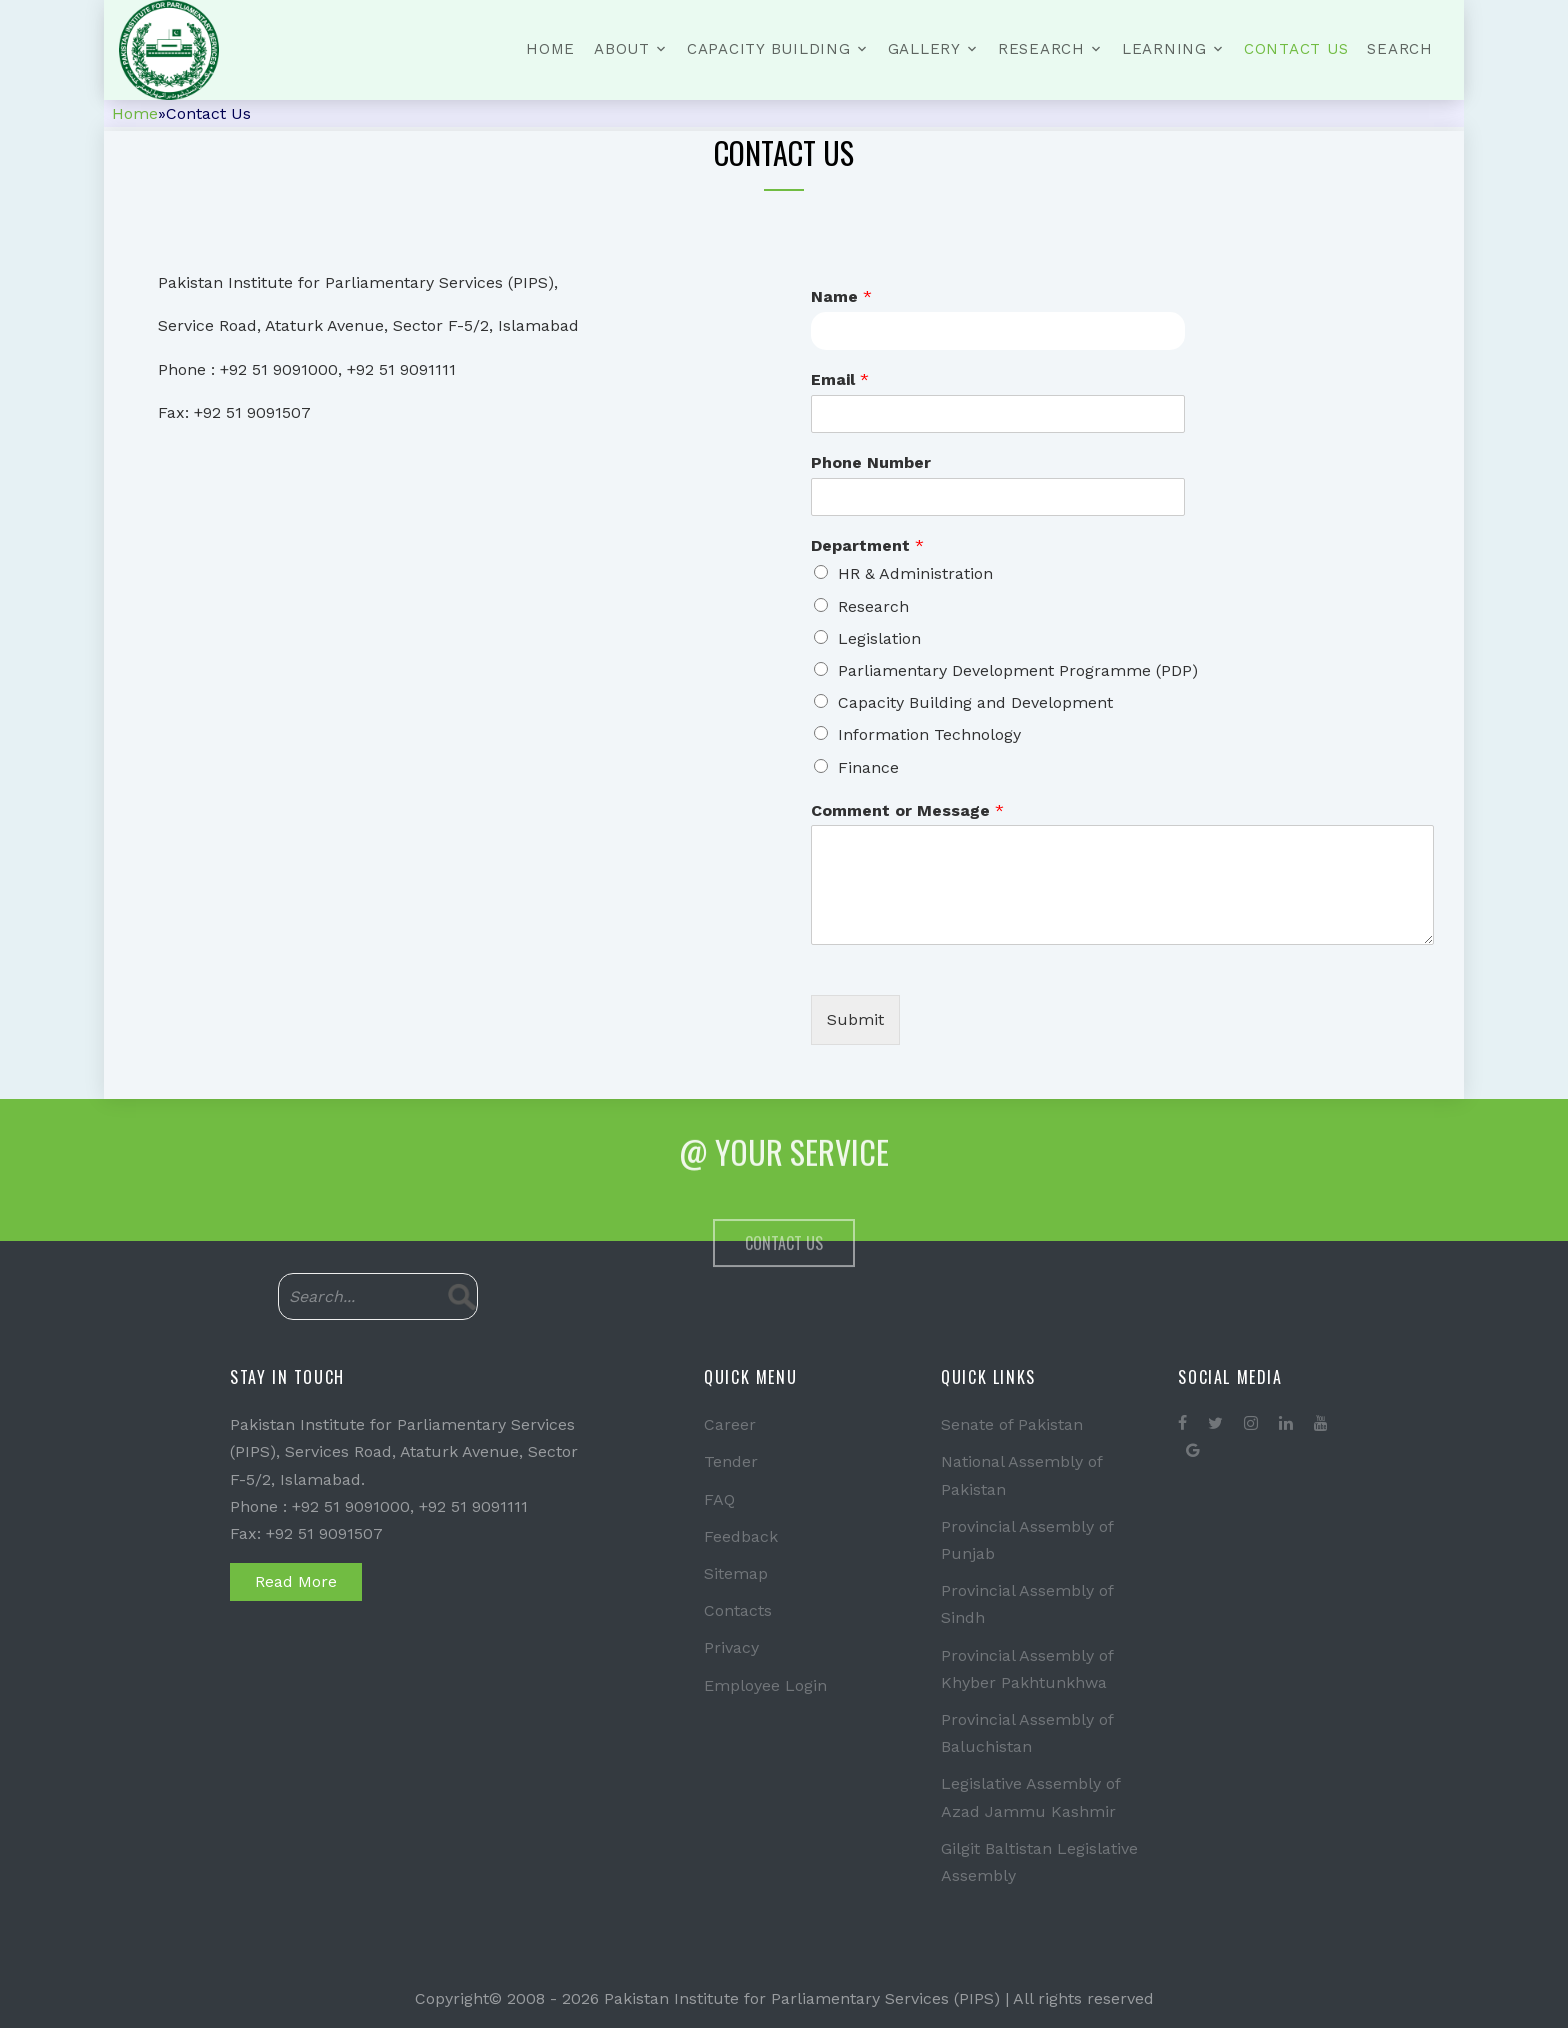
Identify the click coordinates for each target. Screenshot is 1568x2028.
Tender (731, 1461)
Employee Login (765, 1685)
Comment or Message (907, 810)
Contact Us (1296, 49)
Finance (868, 767)
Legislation (879, 638)
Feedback (741, 1536)
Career (730, 1424)
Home (550, 49)
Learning (1164, 49)
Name (841, 296)
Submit (855, 1019)
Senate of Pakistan (1012, 1424)
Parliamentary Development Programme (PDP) (1018, 670)
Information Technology (929, 734)
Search (1400, 49)
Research (1041, 49)
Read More (296, 1581)
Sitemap (736, 1573)
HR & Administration (915, 573)
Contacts (738, 1610)
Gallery (924, 49)
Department (867, 545)
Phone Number (871, 462)
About (622, 49)
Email (840, 379)
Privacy (731, 1647)
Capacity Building (769, 49)
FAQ (719, 1499)
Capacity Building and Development (975, 702)
